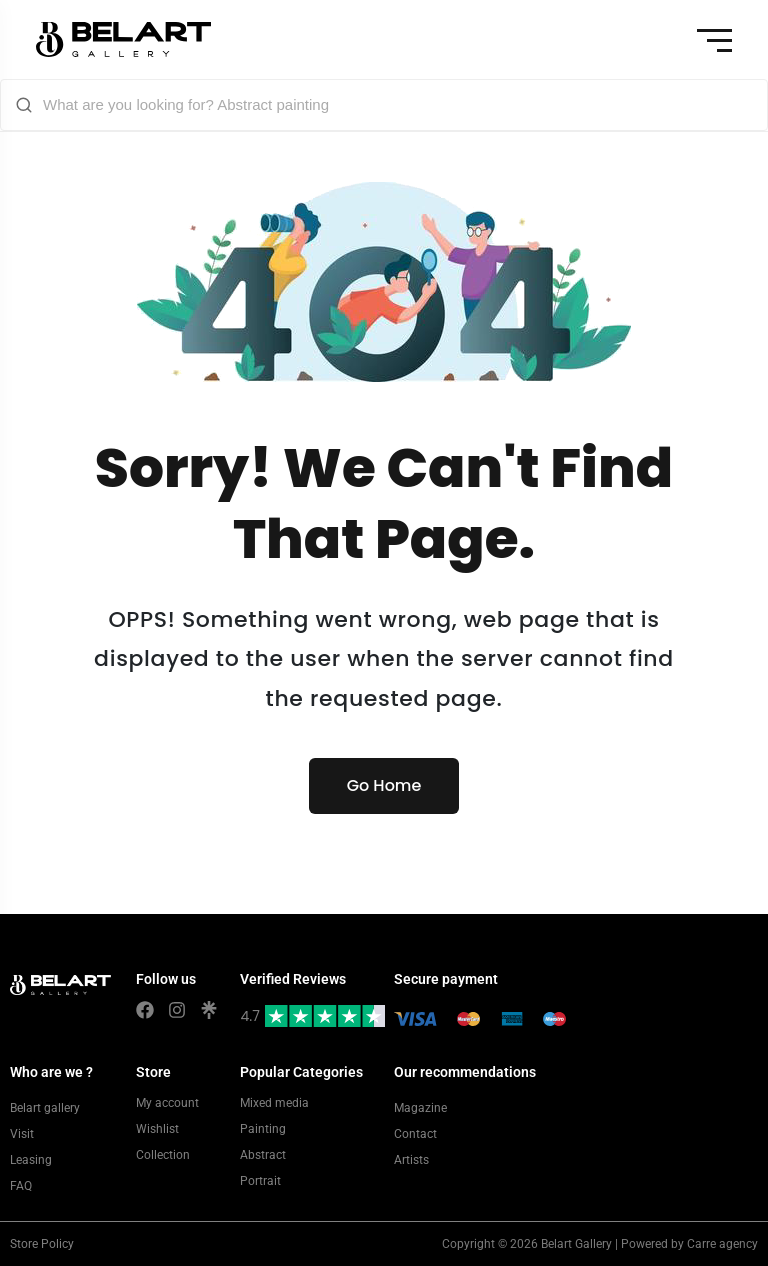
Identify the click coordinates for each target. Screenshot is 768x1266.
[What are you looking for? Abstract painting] (398, 104)
